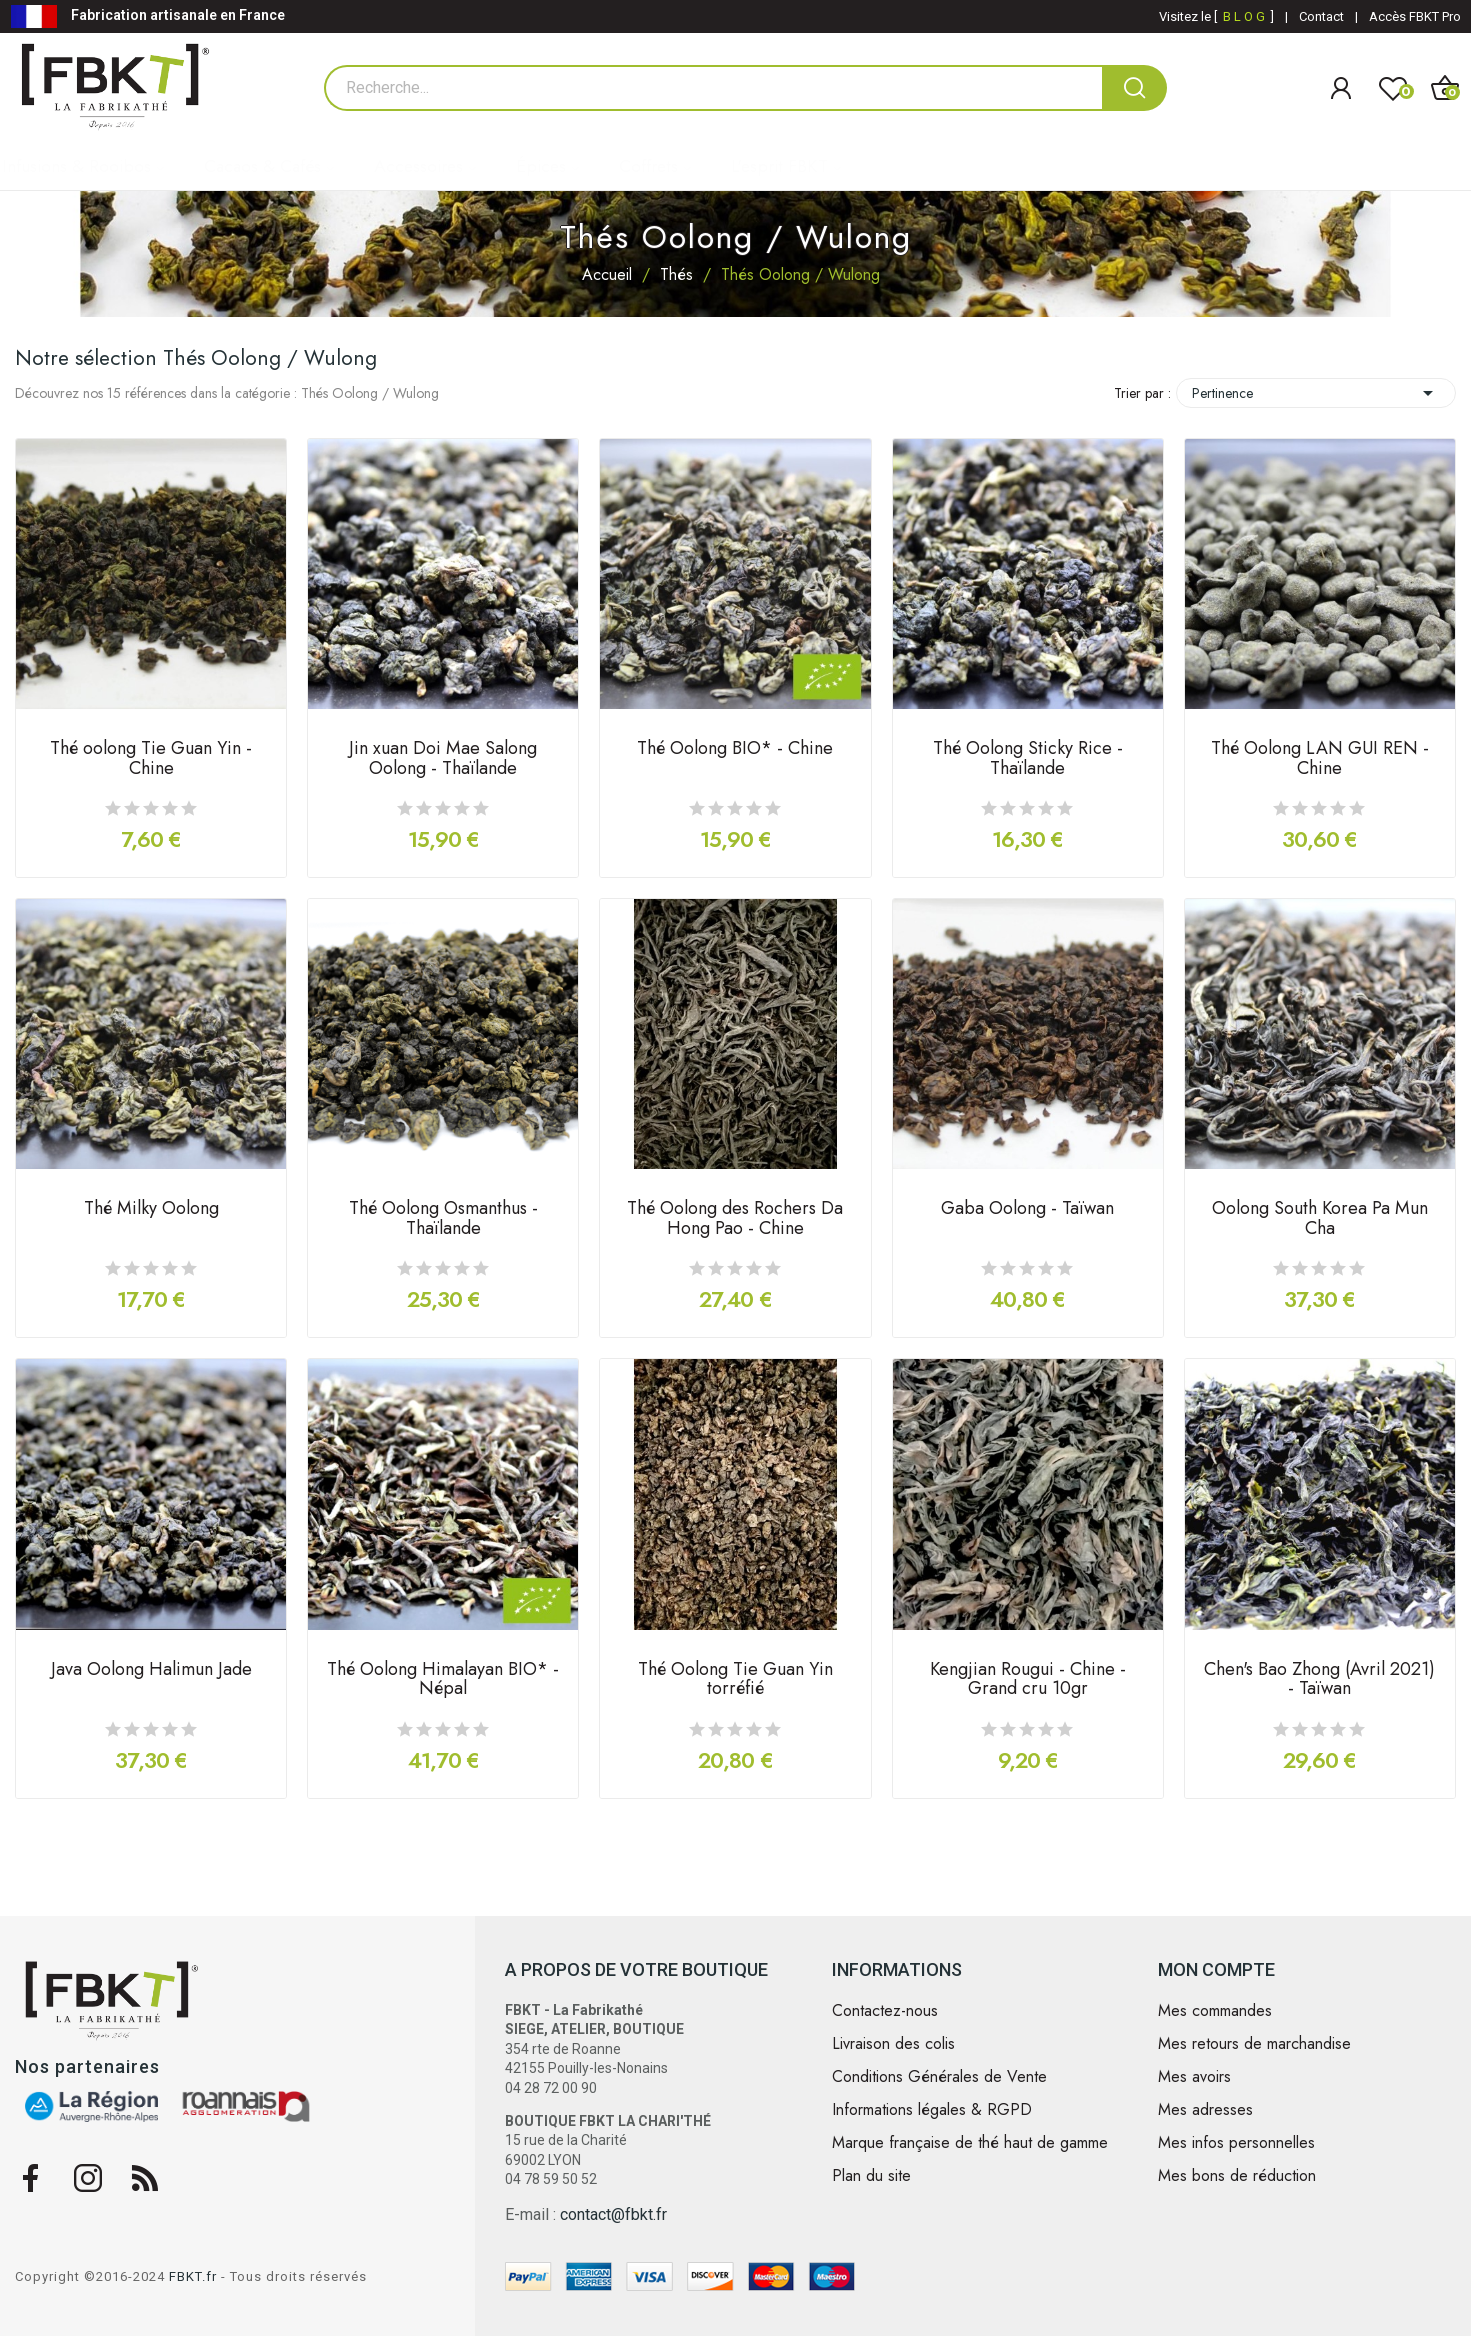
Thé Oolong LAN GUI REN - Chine (1320, 760)
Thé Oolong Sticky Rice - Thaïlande (1028, 760)
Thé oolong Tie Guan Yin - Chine (151, 760)
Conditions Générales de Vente (939, 2077)
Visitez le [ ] (1216, 16)
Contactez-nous (885, 2011)
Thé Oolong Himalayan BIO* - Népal (443, 1681)
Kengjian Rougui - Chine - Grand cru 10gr (1028, 1681)
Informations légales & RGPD (932, 2110)
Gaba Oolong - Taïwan (1027, 1210)
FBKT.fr (193, 2276)
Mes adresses (1205, 2110)
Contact (1321, 16)
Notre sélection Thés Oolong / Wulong (196, 358)
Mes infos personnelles (1236, 2143)
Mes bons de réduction (1237, 2176)
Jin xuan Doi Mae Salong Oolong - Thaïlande (443, 760)
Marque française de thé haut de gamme (970, 2143)
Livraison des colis (893, 2044)
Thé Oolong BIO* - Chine (735, 750)
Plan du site (871, 2176)
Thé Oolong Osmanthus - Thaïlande (443, 1220)
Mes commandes (1215, 2011)
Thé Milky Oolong (151, 1210)
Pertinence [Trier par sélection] (1316, 393)
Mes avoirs (1194, 2077)
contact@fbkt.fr (613, 2214)
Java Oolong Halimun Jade (151, 1671)
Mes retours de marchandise (1254, 2044)
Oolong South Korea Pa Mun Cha (1320, 1220)
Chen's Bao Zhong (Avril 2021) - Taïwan (1319, 1681)
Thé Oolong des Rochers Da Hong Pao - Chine (735, 1220)
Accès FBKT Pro (1415, 16)
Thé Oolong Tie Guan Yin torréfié (735, 1681)
